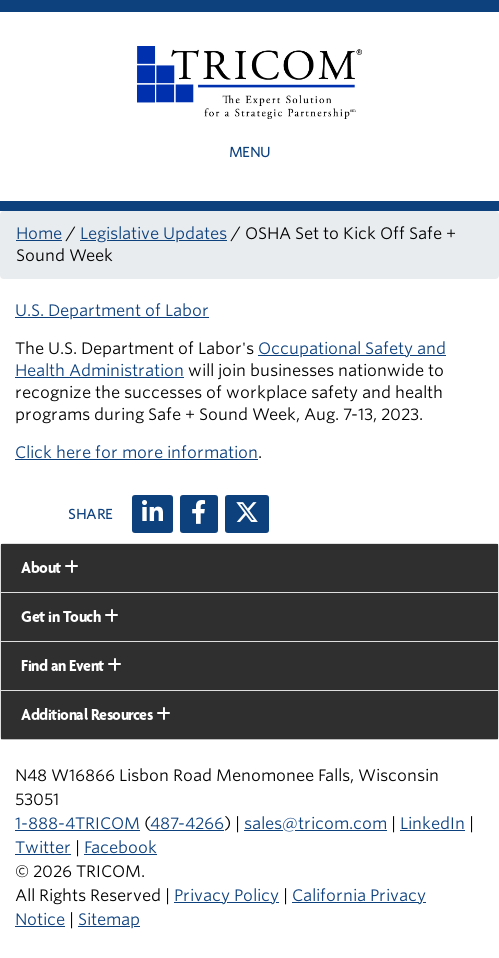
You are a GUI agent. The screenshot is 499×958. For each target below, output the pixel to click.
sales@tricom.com (315, 823)
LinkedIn (432, 823)
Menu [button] (250, 152)
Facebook (120, 847)
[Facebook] (199, 514)
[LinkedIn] (152, 514)
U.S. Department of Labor (112, 310)
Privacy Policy (226, 895)
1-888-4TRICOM (77, 823)
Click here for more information (136, 452)
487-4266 (187, 823)
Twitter (43, 847)
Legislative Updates (153, 233)
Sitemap (109, 919)
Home (39, 233)
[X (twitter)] (247, 514)
